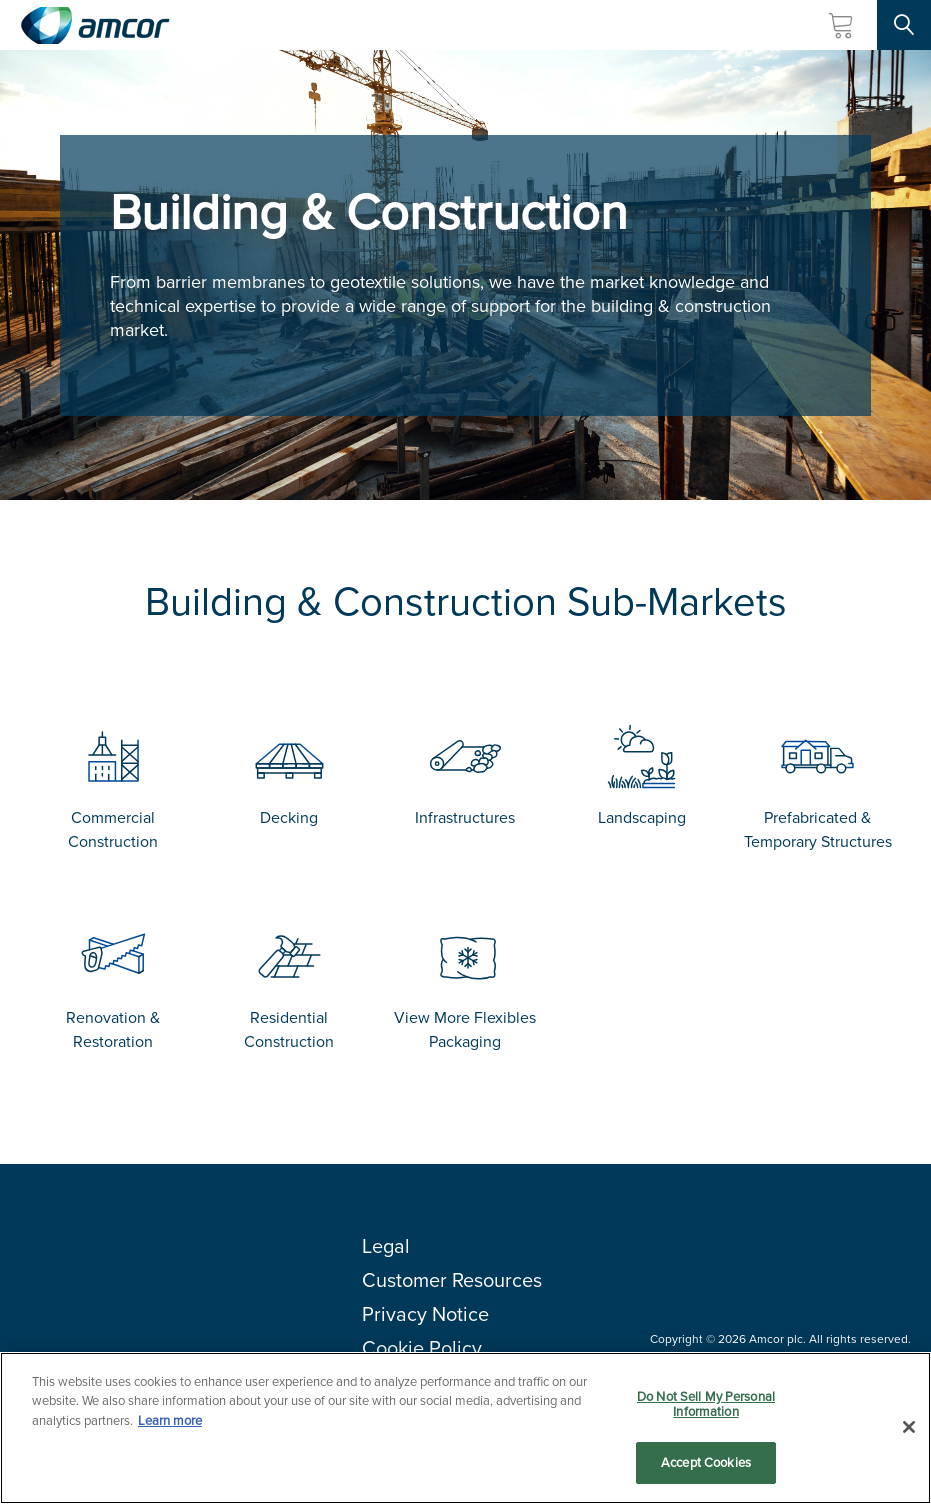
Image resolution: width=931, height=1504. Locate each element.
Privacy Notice (425, 1314)
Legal (386, 1246)
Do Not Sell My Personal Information (706, 1413)
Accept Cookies (706, 1472)
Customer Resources (452, 1280)
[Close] (909, 1436)
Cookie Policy (422, 1348)
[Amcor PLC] (95, 25)
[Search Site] (904, 25)
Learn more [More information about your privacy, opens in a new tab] (170, 1429)
